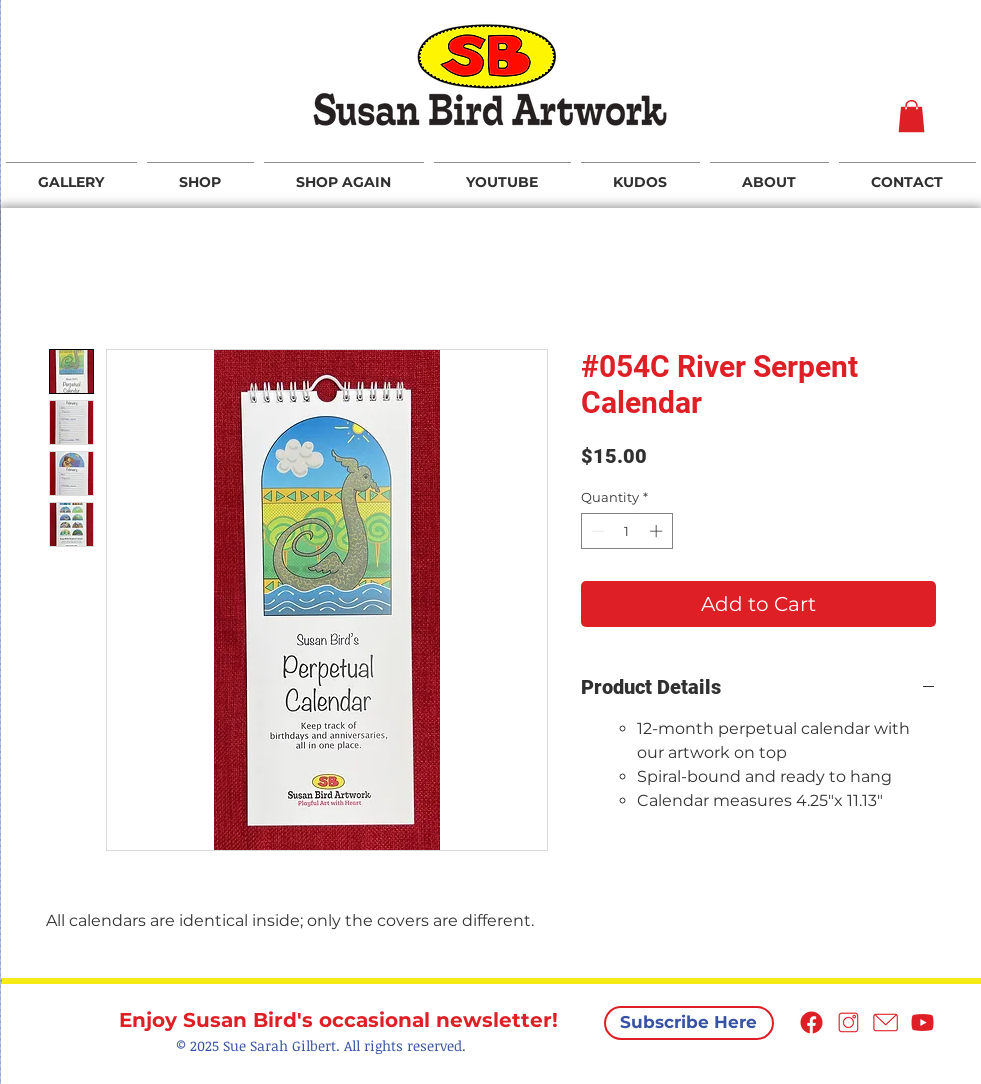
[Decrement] (596, 531)
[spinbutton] (626, 531)
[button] (911, 116)
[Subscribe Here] (689, 1023)
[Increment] (658, 531)
